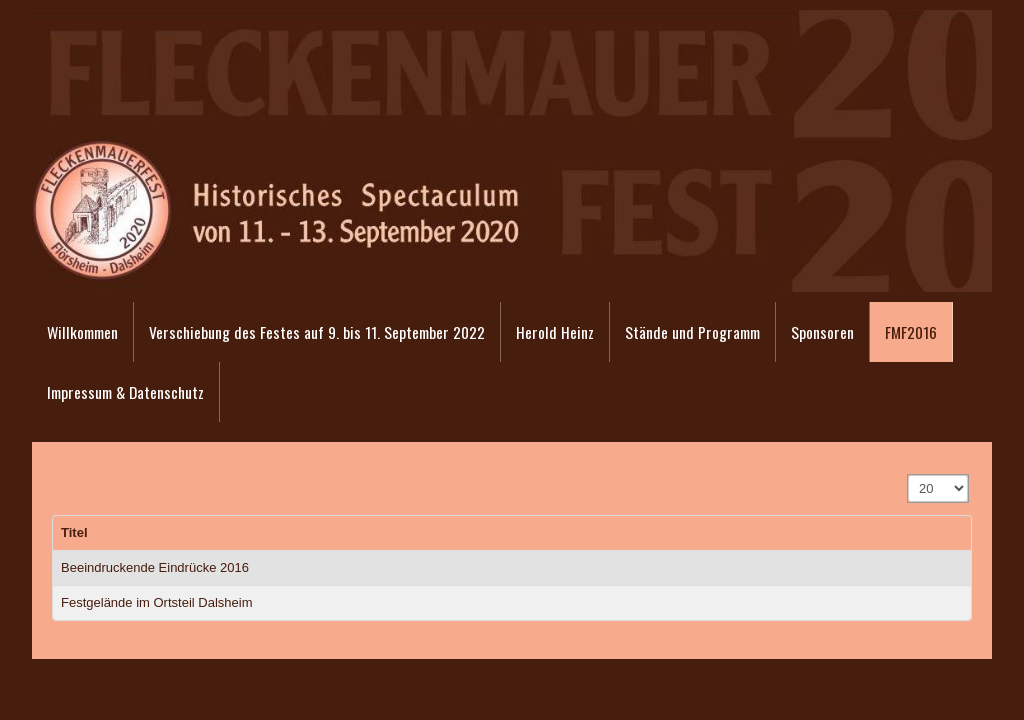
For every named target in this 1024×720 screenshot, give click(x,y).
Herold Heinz (555, 332)
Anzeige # (908, 475)
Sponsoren (822, 332)
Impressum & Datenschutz (125, 392)
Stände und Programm (692, 332)
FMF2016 (911, 332)
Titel (74, 532)
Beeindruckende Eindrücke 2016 (155, 567)
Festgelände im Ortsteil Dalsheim (156, 602)
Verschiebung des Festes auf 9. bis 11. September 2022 (317, 332)
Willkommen (82, 332)
